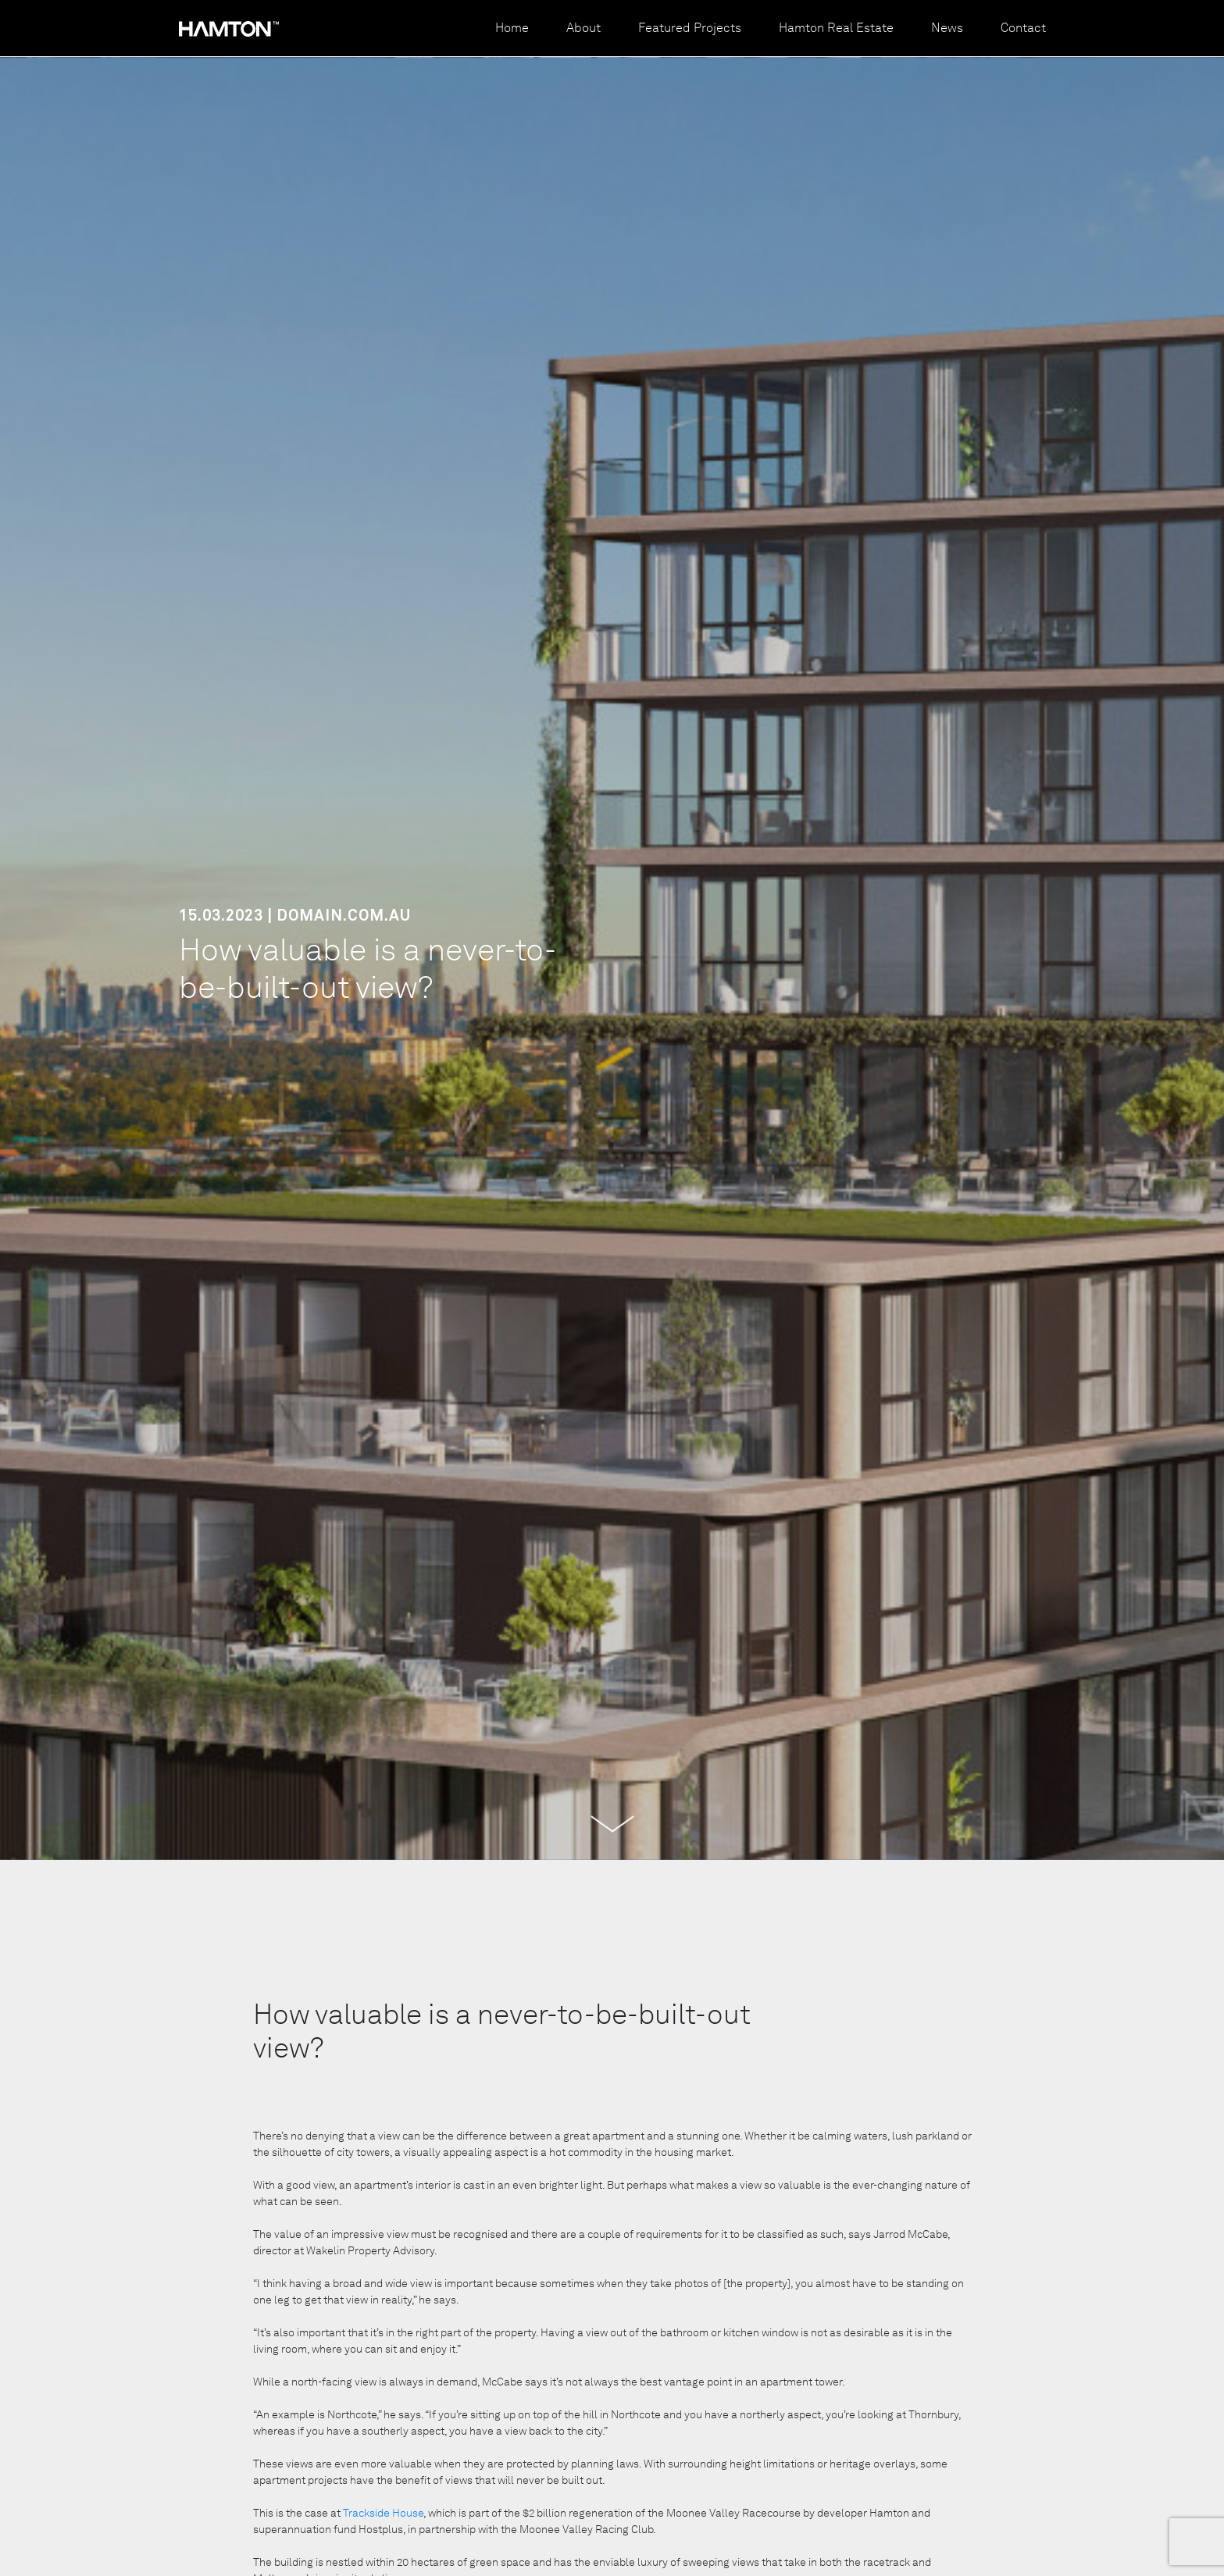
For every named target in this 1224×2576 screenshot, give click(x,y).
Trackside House (383, 2513)
